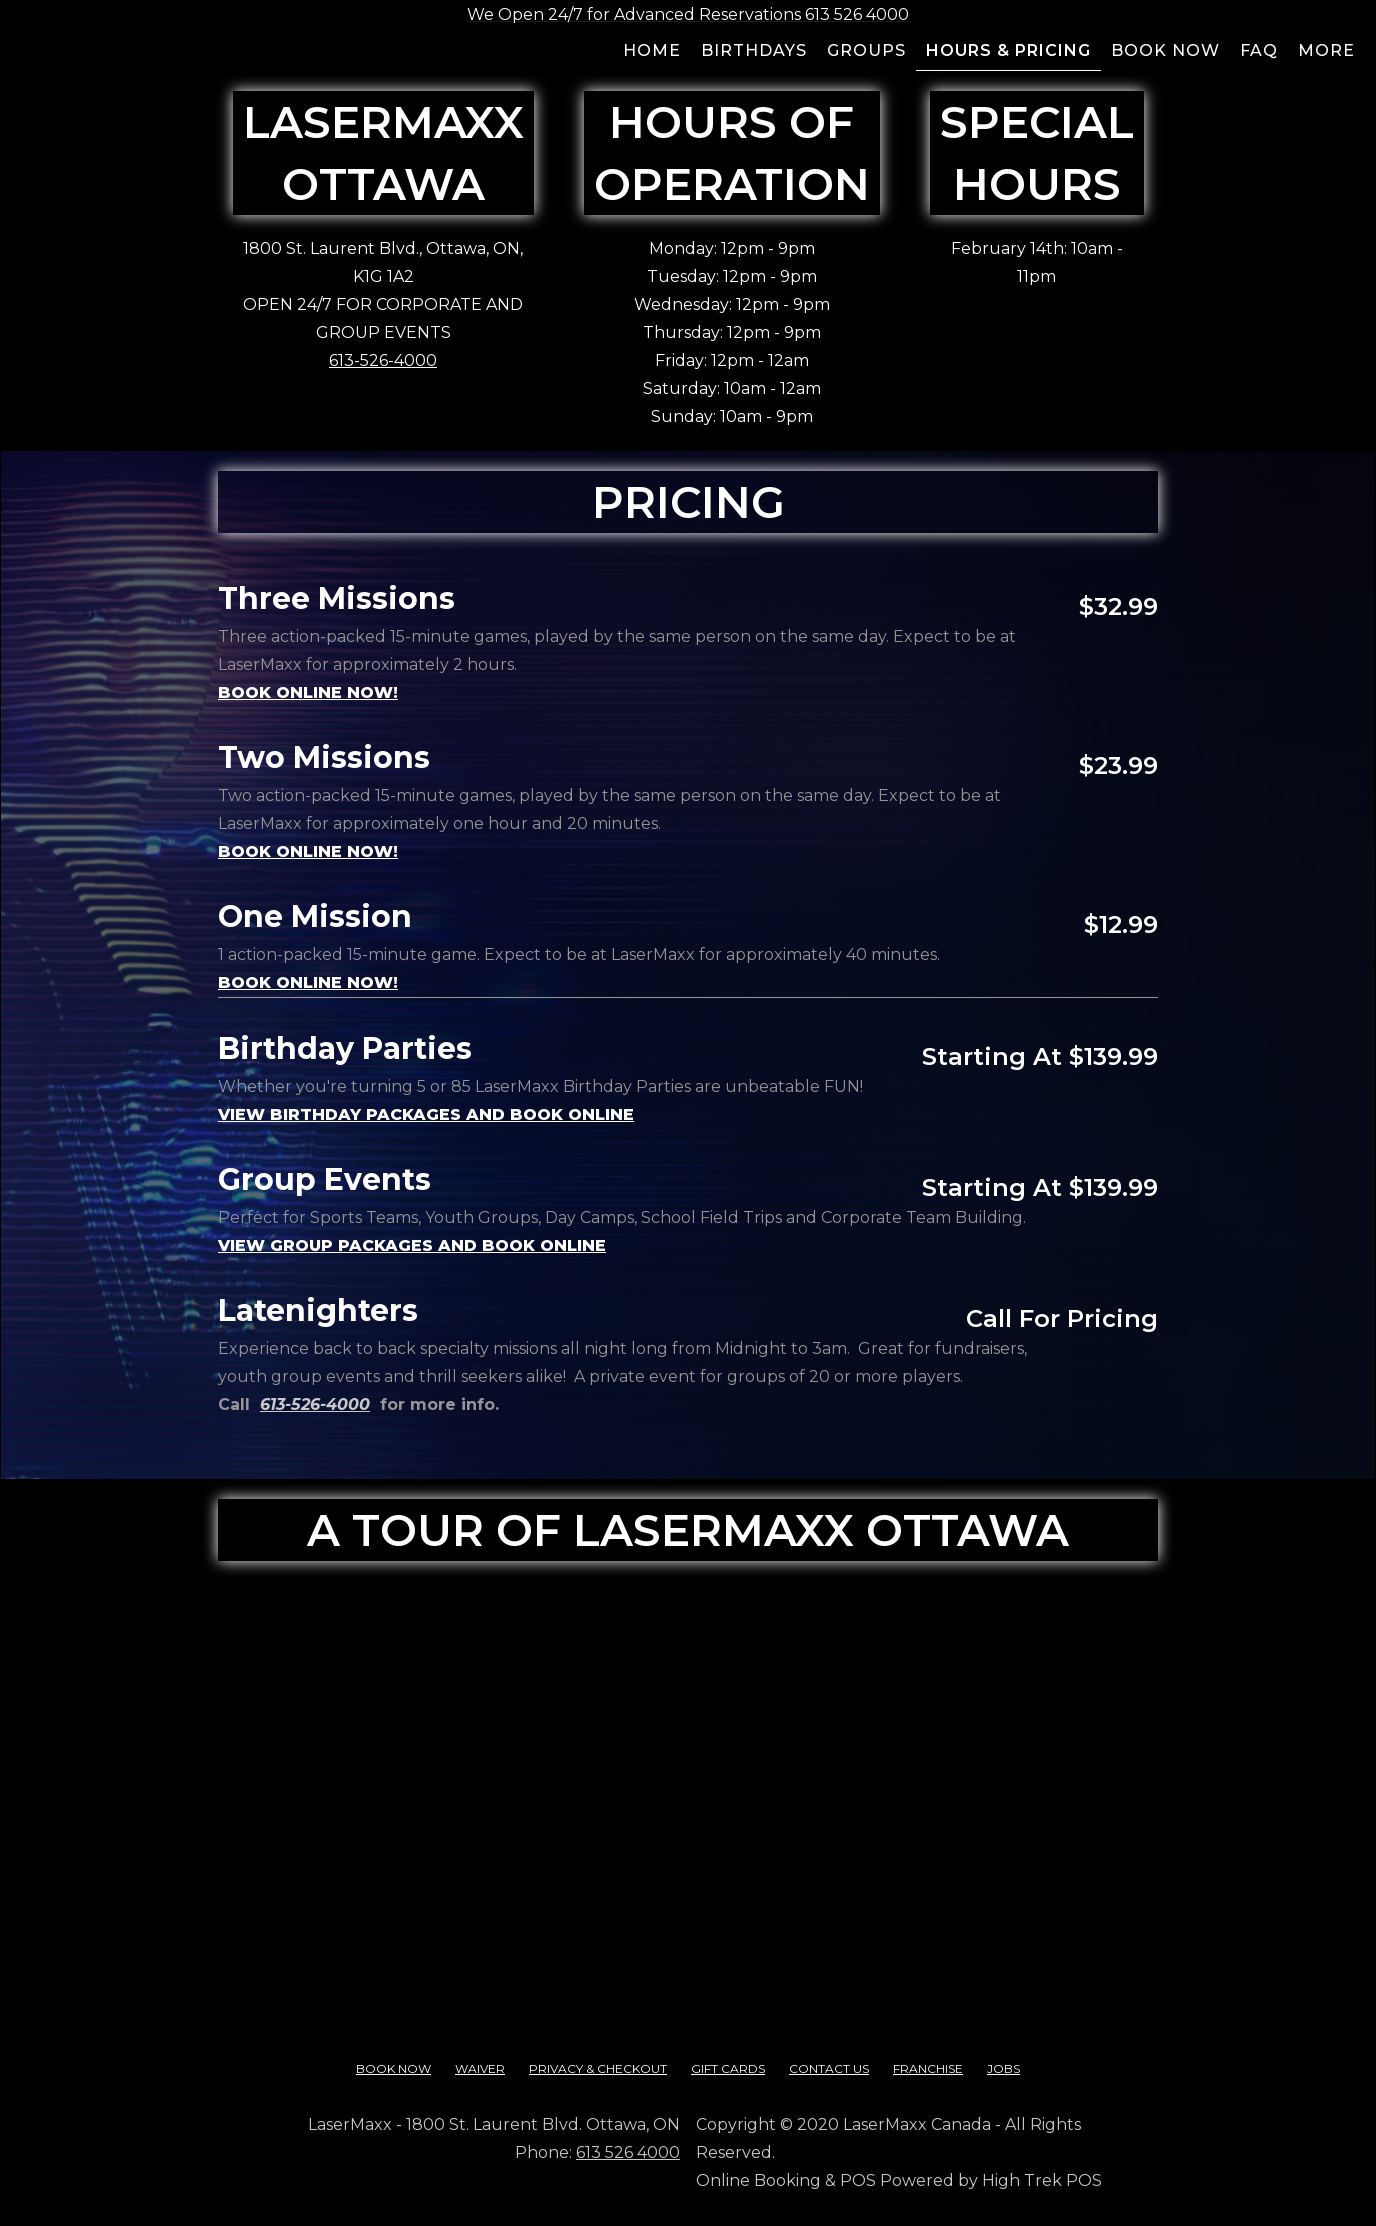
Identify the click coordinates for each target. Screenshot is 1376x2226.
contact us (829, 2068)
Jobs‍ (1003, 2068)
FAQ (1259, 50)
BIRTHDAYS (754, 50)
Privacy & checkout (598, 2068)
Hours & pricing (1008, 50)
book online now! (308, 851)
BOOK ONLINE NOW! (308, 692)
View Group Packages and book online (412, 1245)
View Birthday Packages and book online (426, 1114)
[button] (1327, 53)
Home (652, 50)
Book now (1165, 50)
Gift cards (728, 2068)
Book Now (393, 2068)
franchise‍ (928, 2068)
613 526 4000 (628, 2152)
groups (866, 50)
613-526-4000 (383, 360)
